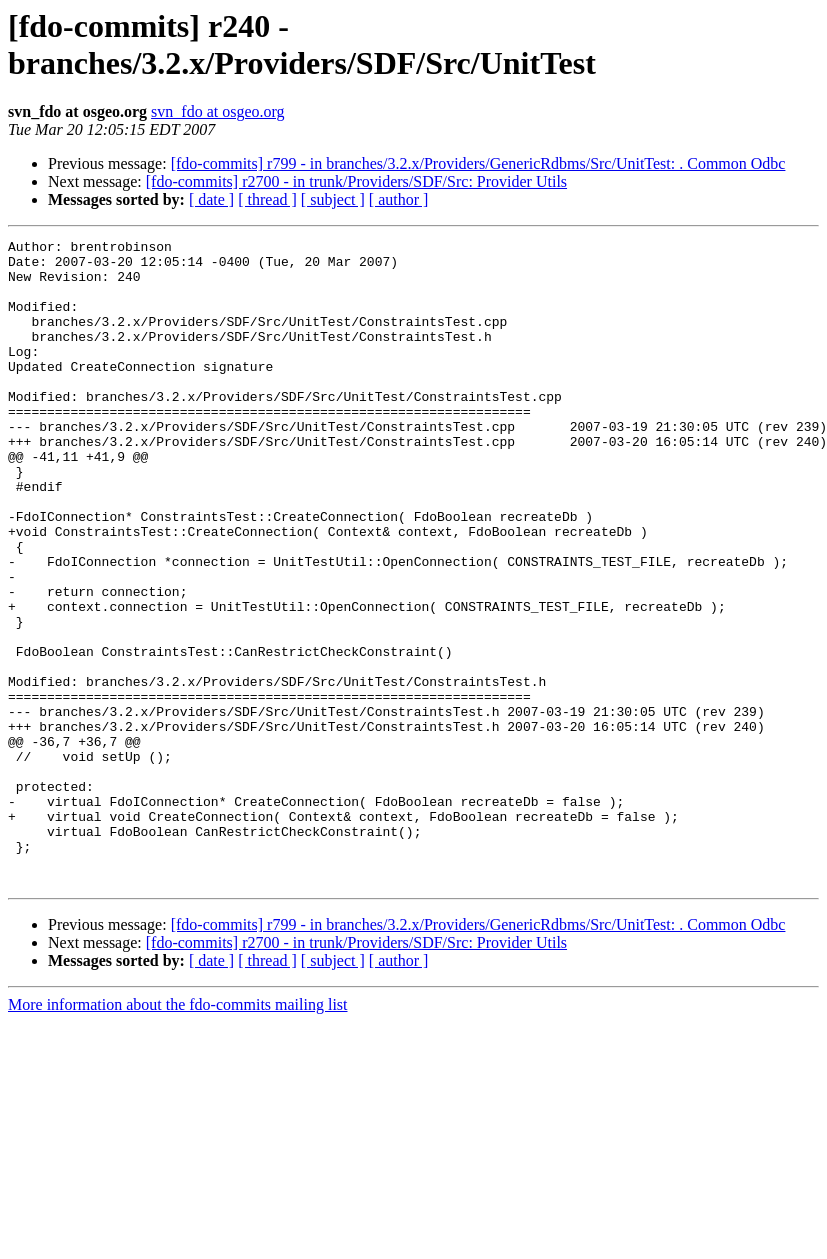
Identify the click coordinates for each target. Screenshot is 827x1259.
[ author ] (399, 199)
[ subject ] (333, 199)
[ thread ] (267, 199)
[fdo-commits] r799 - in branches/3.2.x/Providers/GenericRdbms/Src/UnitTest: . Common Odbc (478, 163)
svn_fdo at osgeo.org (217, 111)
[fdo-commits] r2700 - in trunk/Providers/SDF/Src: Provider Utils (356, 181)
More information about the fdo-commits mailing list (178, 1133)
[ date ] (211, 199)
